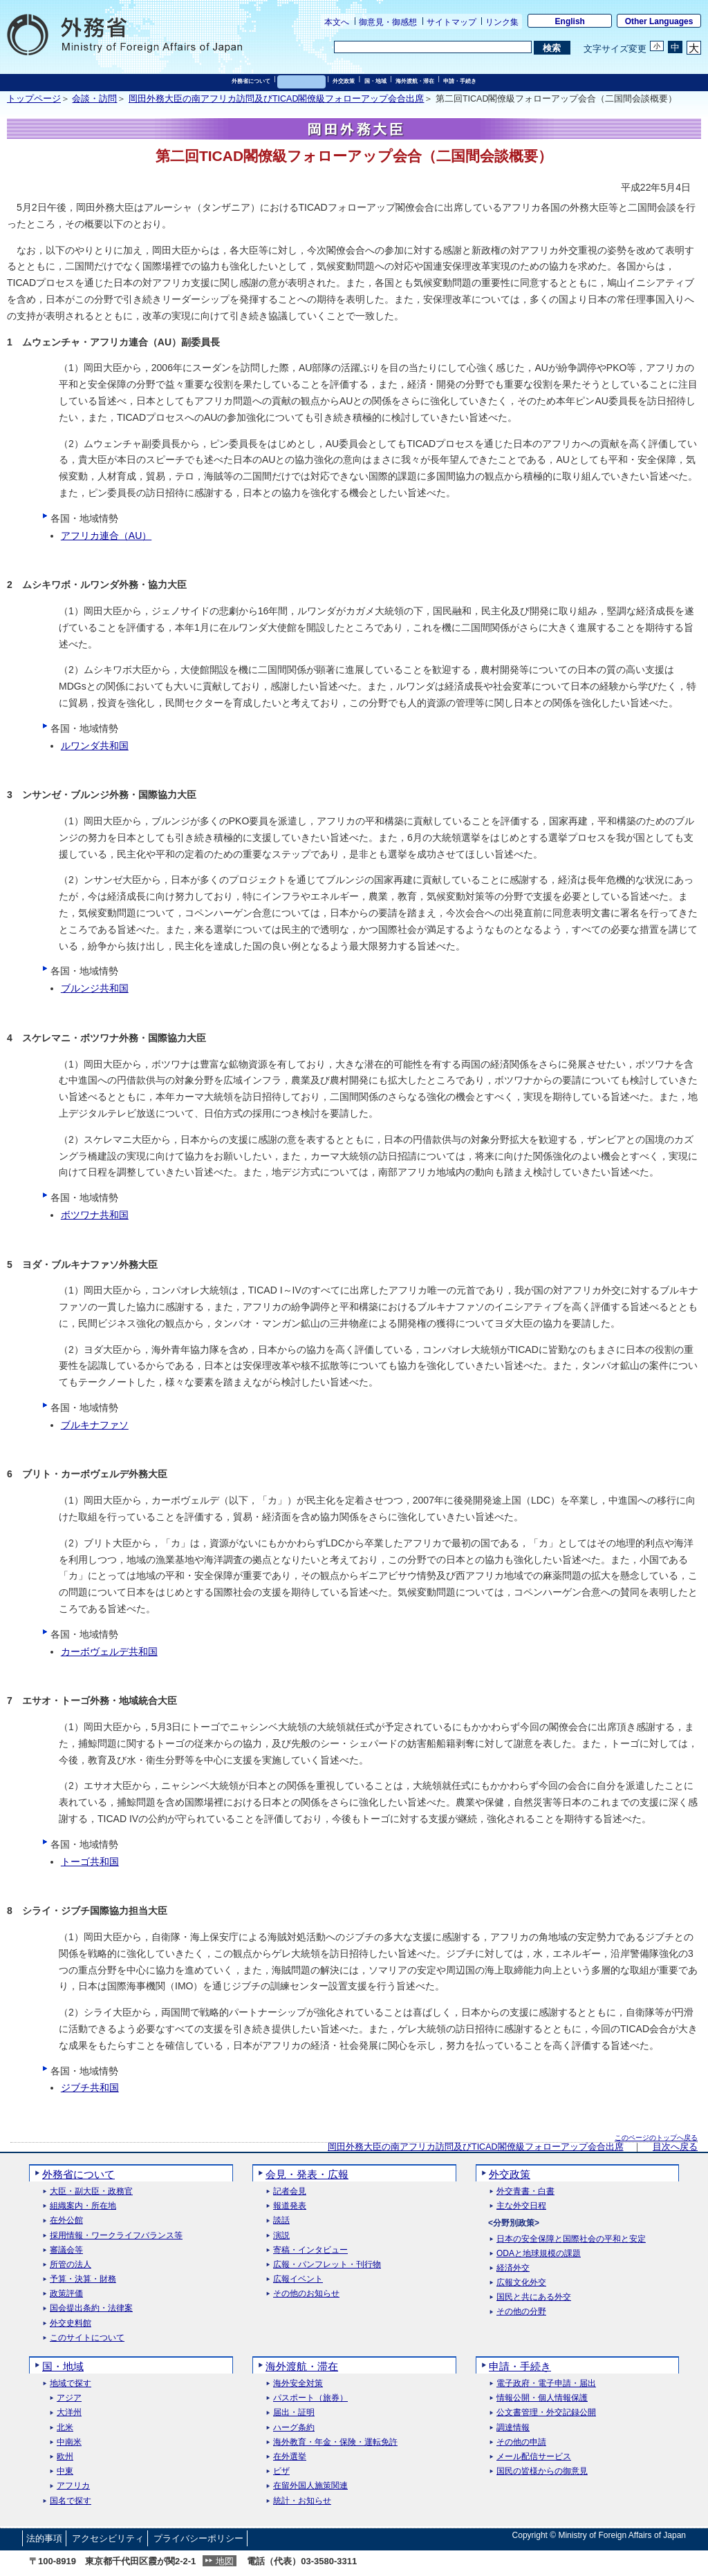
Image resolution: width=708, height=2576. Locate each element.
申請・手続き (459, 81)
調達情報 (513, 2427)
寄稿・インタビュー (310, 2250)
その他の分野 (521, 2311)
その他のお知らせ (306, 2293)
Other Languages (659, 21)
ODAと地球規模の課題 (538, 2253)
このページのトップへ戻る (656, 2137)
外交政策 (344, 81)
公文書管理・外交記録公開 (546, 2412)
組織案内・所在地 (83, 2205)
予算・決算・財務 (83, 2279)
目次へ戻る (675, 2147)
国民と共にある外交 (533, 2297)
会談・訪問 (94, 99)
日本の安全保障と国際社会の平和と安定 (571, 2239)
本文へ (336, 22)
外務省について (251, 81)
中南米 (69, 2442)
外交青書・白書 (525, 2191)
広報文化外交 (521, 2282)
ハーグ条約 (294, 2427)
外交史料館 (70, 2323)
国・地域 (375, 81)
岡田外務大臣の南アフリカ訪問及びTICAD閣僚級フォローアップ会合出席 (277, 99)
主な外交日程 (521, 2205)
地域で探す (70, 2383)
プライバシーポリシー (198, 2538)
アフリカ (73, 2485)
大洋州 (69, 2412)
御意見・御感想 (388, 22)
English (570, 21)
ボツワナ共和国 (95, 1214)
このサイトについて (87, 2337)
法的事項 (44, 2538)
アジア (69, 2398)
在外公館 (66, 2220)
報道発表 (289, 2205)
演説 (281, 2235)
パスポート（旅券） (310, 2398)
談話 (281, 2220)
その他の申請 (521, 2442)
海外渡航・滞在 (414, 81)
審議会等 (66, 2250)
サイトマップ (451, 22)
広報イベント (298, 2279)
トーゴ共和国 (90, 1861)
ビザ (281, 2471)
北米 (65, 2427)
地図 (225, 2561)
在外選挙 (289, 2456)
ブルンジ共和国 (95, 988)
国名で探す (70, 2501)
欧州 (65, 2456)
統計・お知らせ (302, 2501)
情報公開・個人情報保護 (542, 2398)
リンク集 (502, 22)
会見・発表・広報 (301, 81)
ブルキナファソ (95, 1424)
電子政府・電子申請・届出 (546, 2383)
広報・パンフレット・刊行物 (327, 2264)
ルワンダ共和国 (95, 745)
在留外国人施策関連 (310, 2485)
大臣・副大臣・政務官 (91, 2191)
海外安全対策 (298, 2383)
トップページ (34, 99)
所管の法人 (70, 2264)
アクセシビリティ (108, 2538)
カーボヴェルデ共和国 (109, 1651)
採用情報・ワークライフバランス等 (116, 2235)
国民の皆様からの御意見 (542, 2471)
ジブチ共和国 (90, 2087)
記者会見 (289, 2191)
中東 (65, 2471)
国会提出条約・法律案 (91, 2308)
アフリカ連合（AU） (106, 535)
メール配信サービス (533, 2456)
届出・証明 (294, 2412)
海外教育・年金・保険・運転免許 (335, 2442)
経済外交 (513, 2268)
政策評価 (66, 2293)
